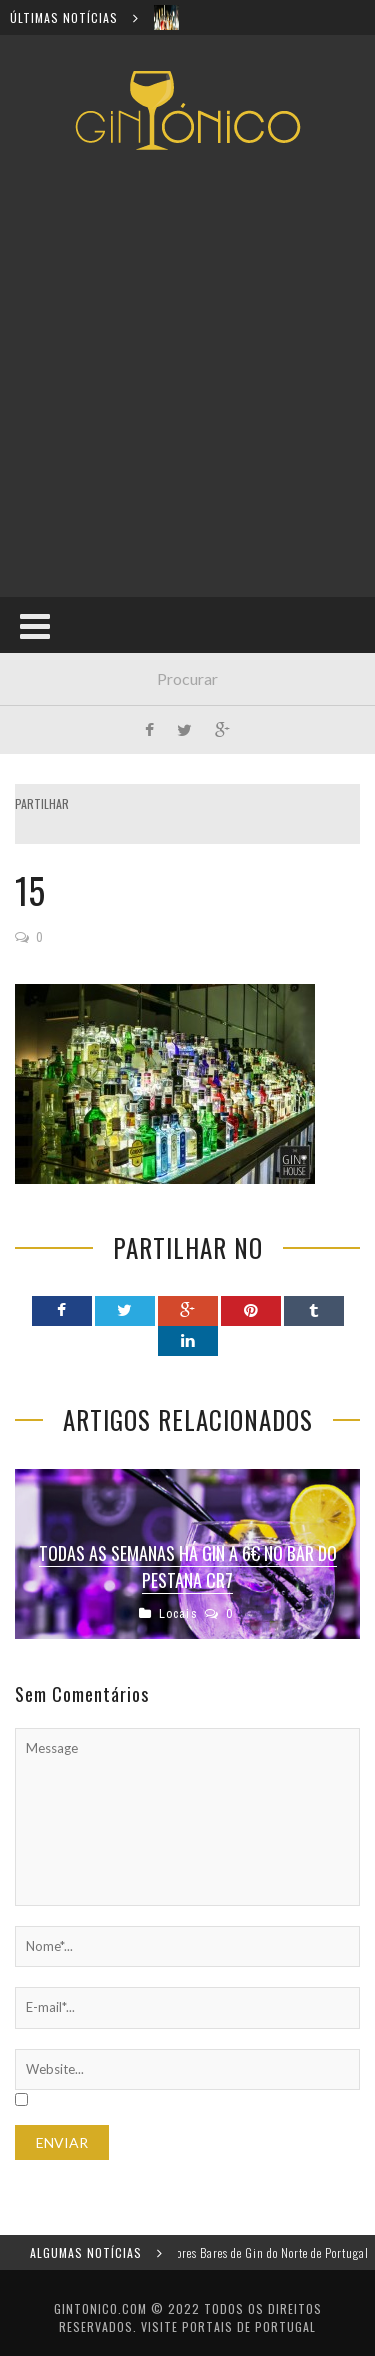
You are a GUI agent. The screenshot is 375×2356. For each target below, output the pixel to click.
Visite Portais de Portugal (228, 2326)
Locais (178, 1613)
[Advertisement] (187, 373)
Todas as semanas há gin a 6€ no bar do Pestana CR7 (188, 1566)
